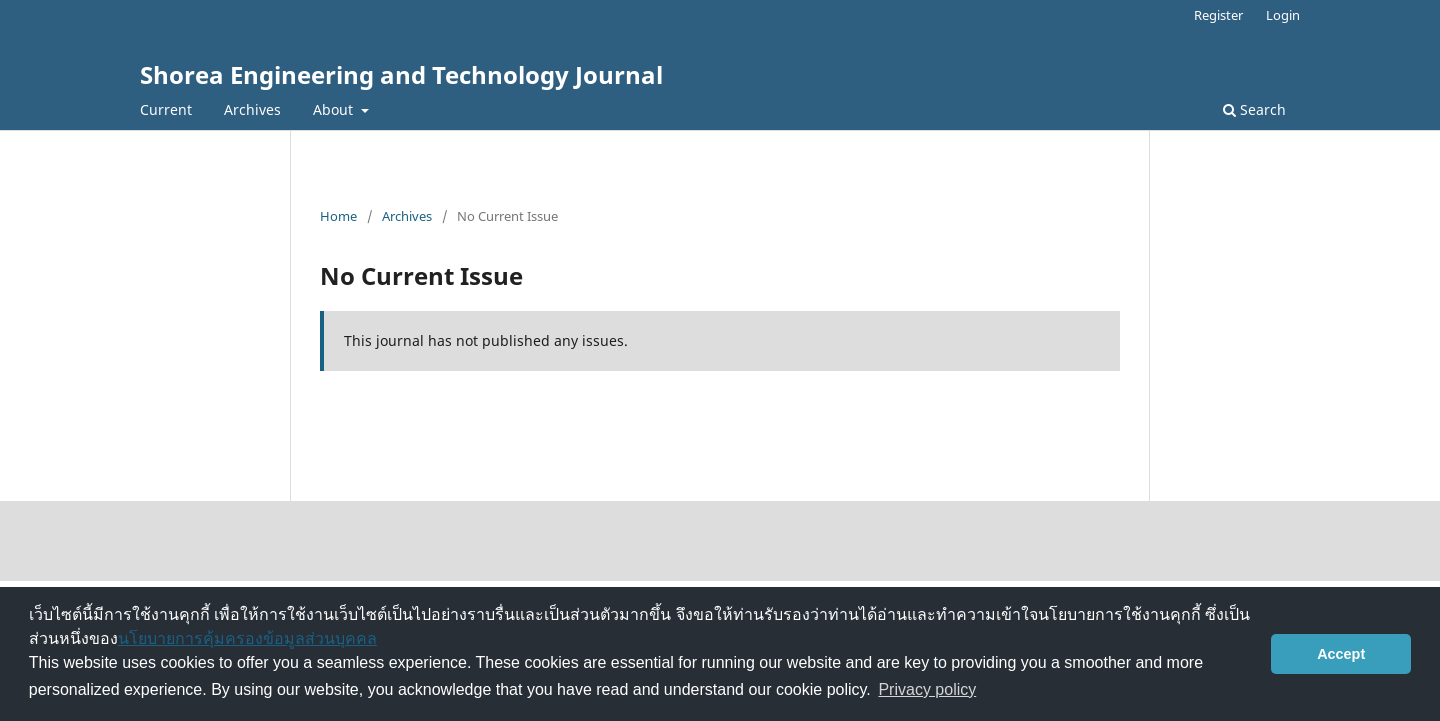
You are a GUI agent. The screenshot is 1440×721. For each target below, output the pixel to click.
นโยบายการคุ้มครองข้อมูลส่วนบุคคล (247, 638)
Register (1218, 15)
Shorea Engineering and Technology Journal (401, 74)
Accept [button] (1341, 654)
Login (1283, 15)
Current (166, 109)
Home (338, 216)
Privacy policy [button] (927, 689)
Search (1254, 109)
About (335, 109)
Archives (252, 109)
